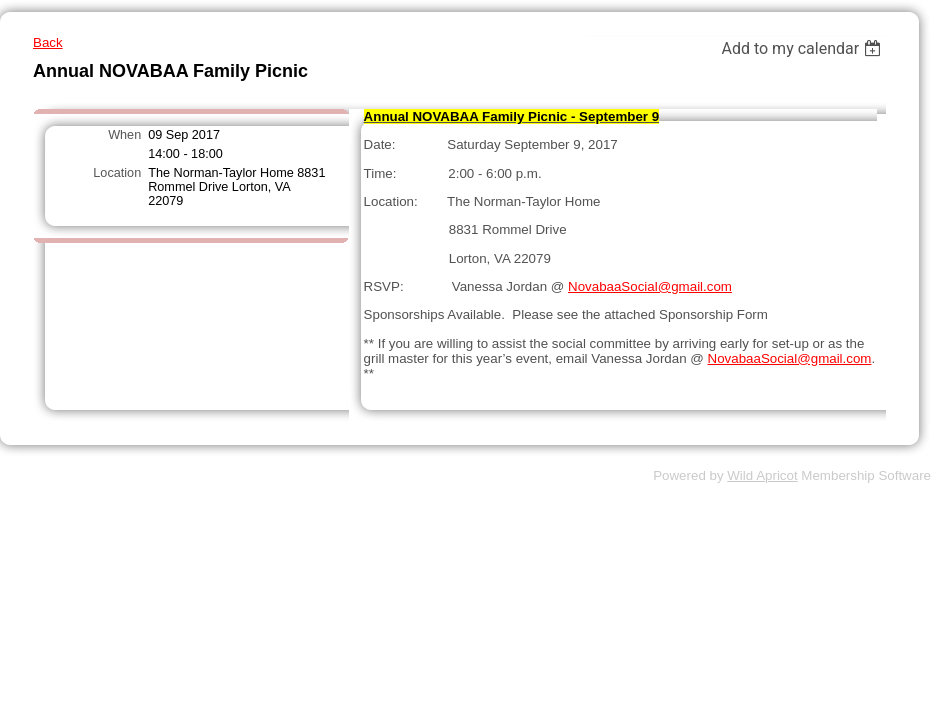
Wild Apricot (762, 475)
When (124, 135)
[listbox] (803, 48)
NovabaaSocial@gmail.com (650, 286)
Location (117, 173)
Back (48, 42)
